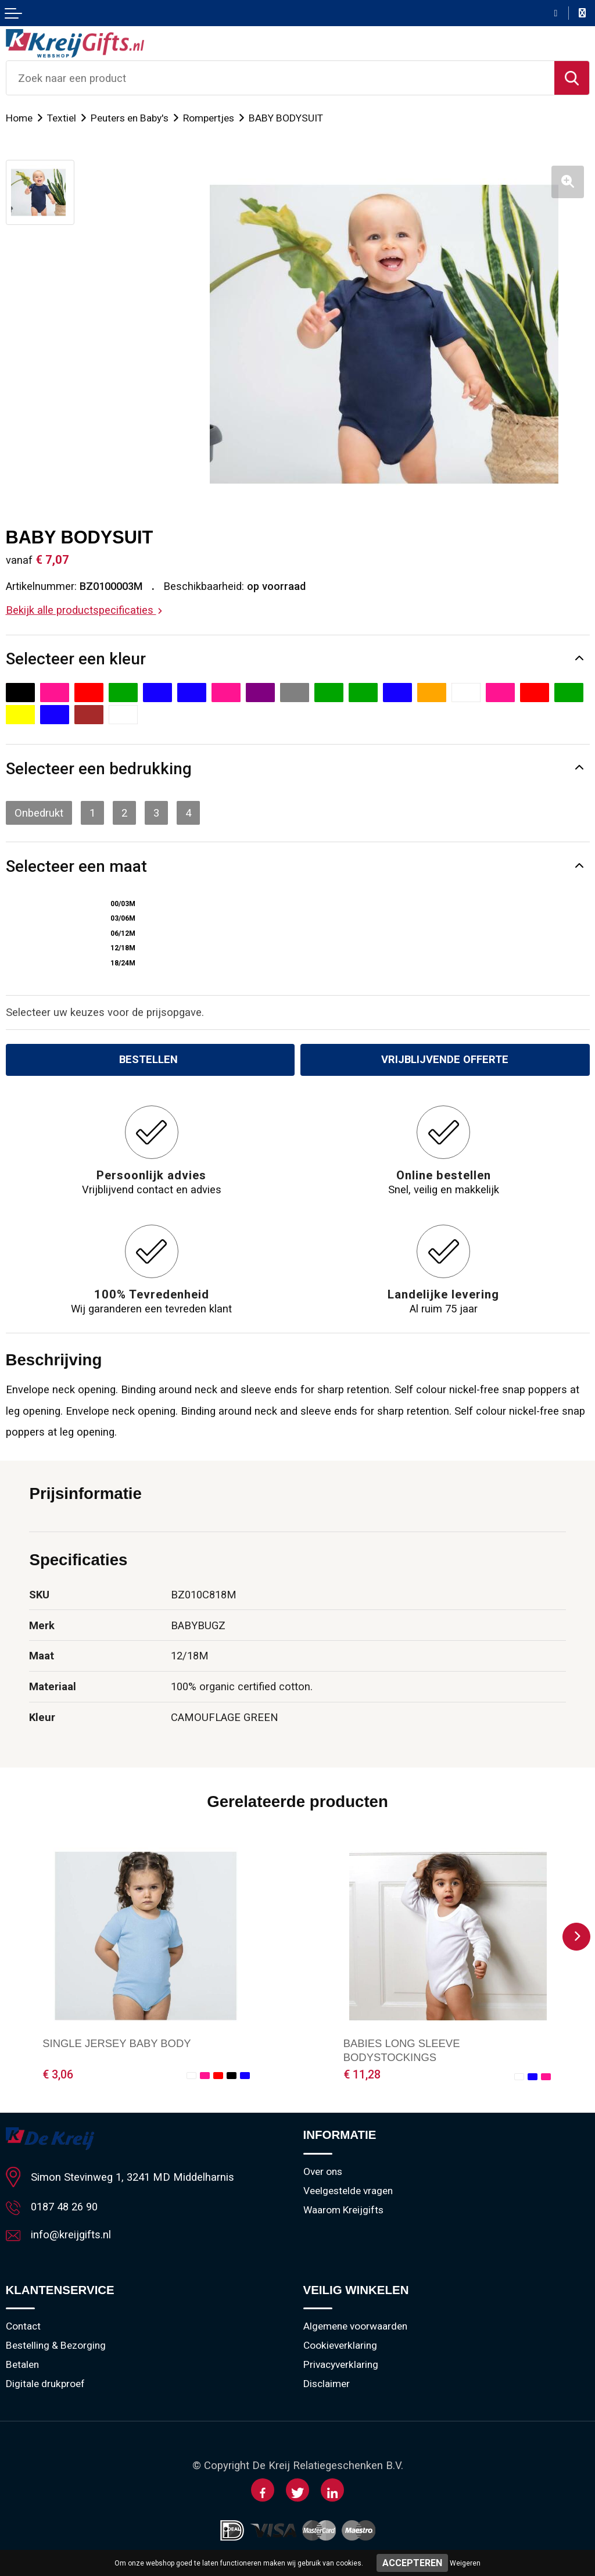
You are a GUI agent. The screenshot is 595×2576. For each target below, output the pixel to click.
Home (19, 118)
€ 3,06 (57, 2074)
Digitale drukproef (45, 2383)
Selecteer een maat (76, 866)
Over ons (322, 2171)
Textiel (61, 118)
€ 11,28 (362, 2074)
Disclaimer (326, 2383)
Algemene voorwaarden (355, 2326)
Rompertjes (208, 118)
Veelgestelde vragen (348, 2190)
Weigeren (465, 2563)
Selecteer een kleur (76, 658)
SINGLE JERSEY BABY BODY (116, 2043)
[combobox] (280, 78)
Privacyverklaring (340, 2364)
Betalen (22, 2364)
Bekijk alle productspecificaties (84, 610)
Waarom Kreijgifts (343, 2210)
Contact (23, 2326)
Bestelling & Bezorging (56, 2345)
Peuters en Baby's (130, 118)
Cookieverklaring (340, 2345)
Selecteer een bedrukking (99, 768)
